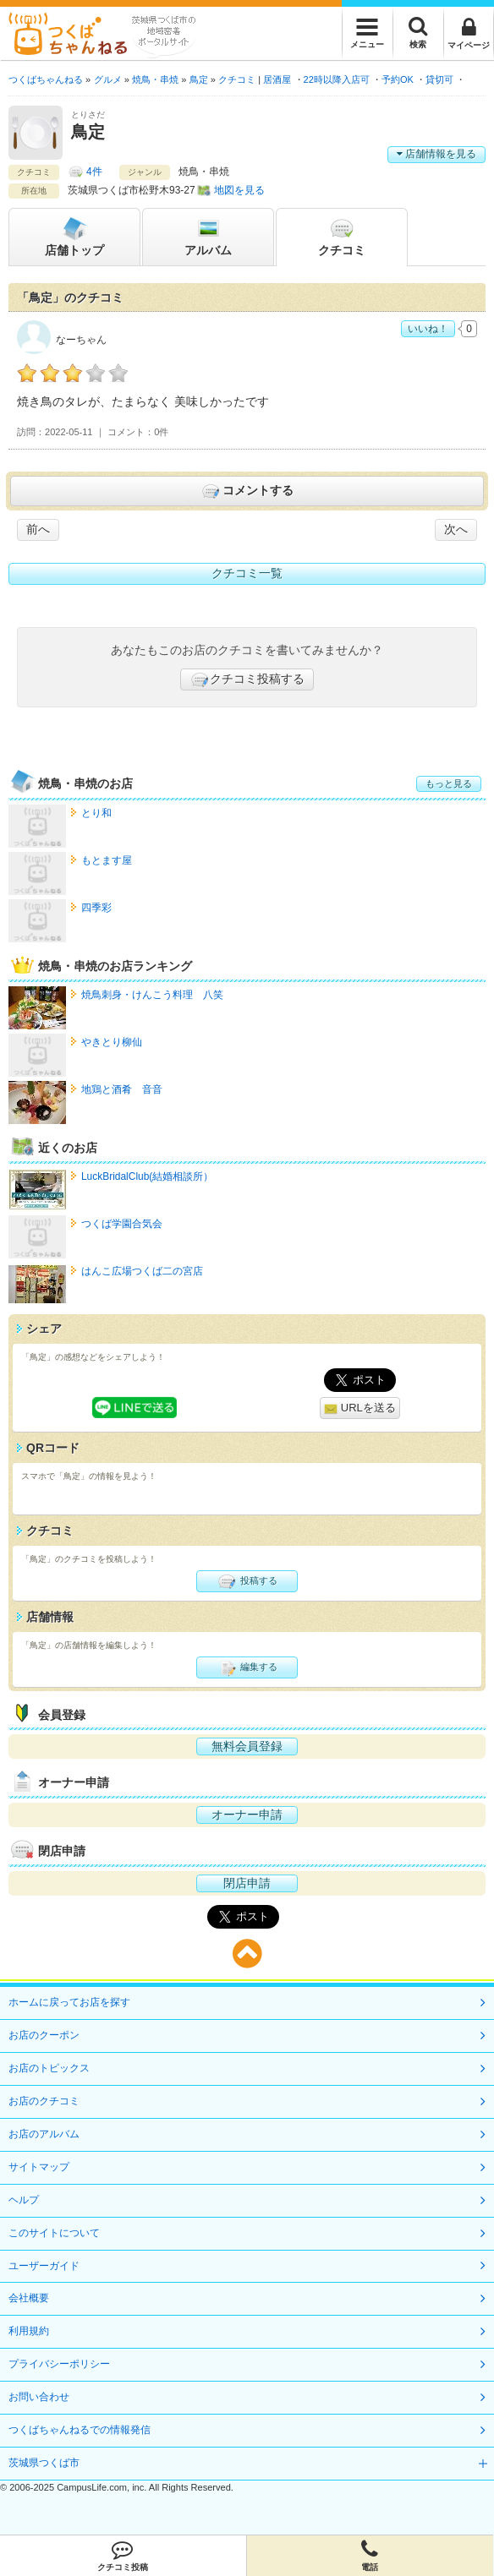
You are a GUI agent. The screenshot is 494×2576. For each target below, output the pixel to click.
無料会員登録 (247, 1746)
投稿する (247, 1581)
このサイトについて (54, 2233)
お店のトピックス (49, 2068)
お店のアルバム (44, 2134)
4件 (94, 171)
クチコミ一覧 (247, 573)
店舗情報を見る (436, 154)
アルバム (208, 236)
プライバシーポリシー (59, 2364)
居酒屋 (277, 79)
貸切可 (439, 79)
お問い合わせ (38, 2397)
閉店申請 (247, 1883)
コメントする (246, 491)
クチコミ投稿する (247, 679)
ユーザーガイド (44, 2266)
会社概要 (28, 2298)
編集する (247, 1667)
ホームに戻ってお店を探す (69, 2002)
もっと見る (448, 783)
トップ (74, 236)
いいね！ (428, 329)
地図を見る (239, 190)
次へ (456, 529)
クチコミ (341, 236)
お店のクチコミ (44, 2101)
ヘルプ (23, 2200)
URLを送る (360, 1408)
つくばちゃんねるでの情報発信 (79, 2430)
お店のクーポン (44, 2035)
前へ (38, 529)
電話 (370, 2556)
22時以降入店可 (337, 79)
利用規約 (28, 2331)
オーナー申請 (247, 1814)
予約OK (397, 79)
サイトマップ (38, 2167)
